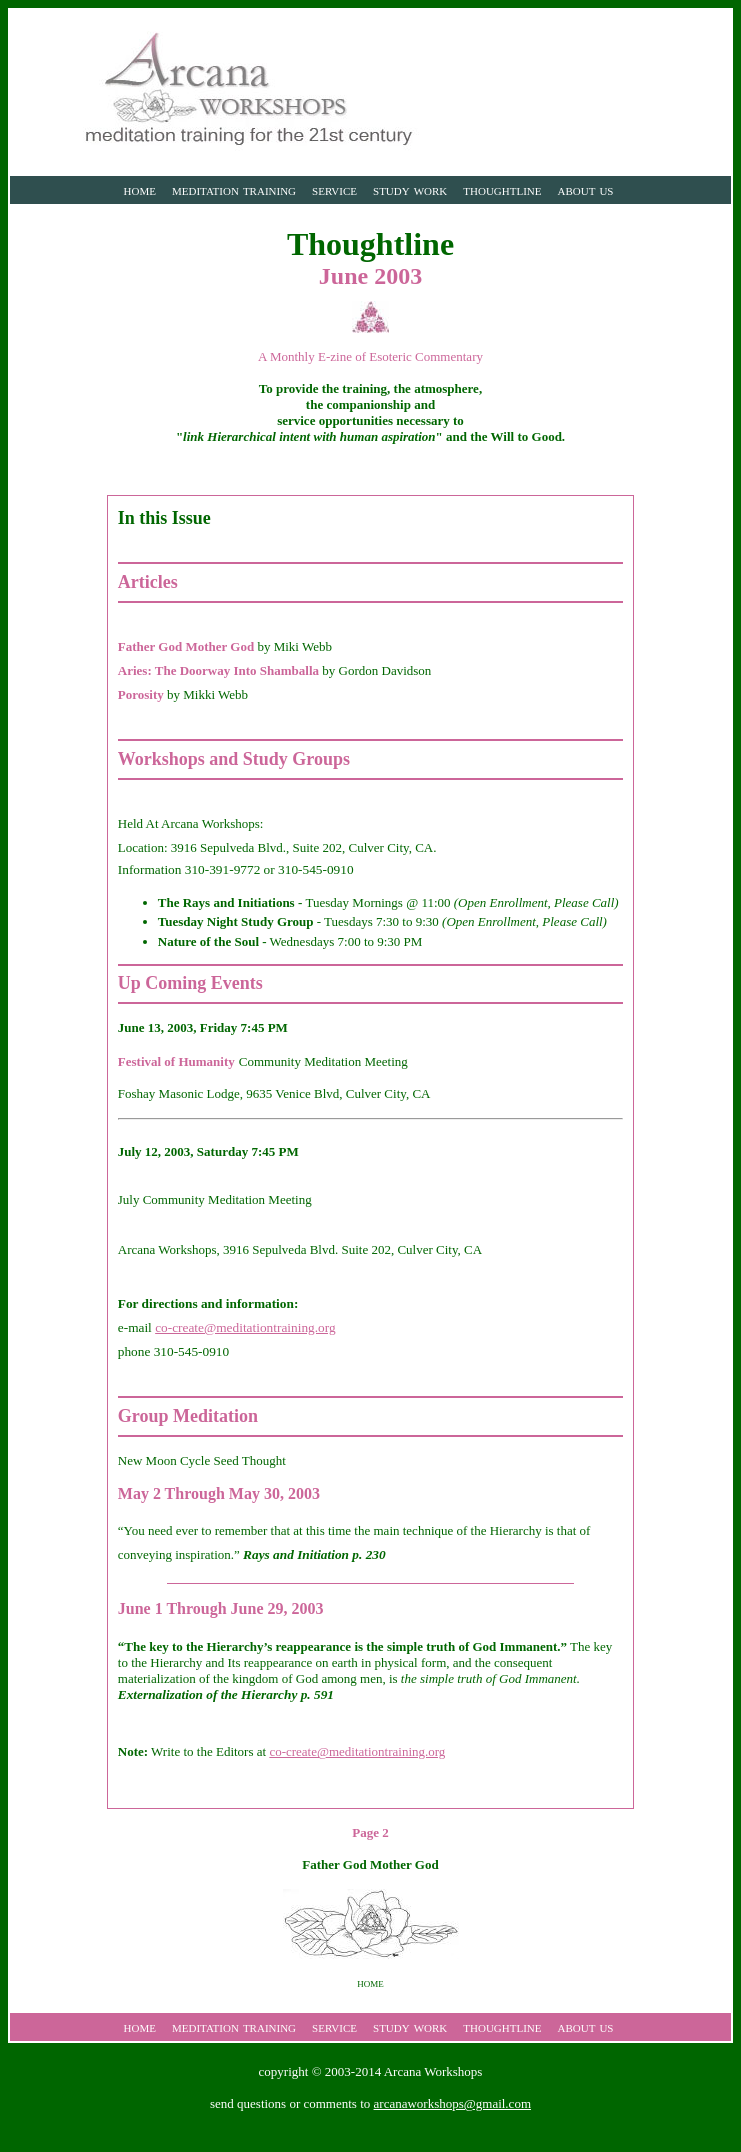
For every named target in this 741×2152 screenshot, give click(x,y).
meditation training (234, 189)
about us (586, 189)
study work (410, 189)
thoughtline (502, 189)
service (334, 189)
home (140, 189)
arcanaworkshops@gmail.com (452, 2103)
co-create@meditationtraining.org (245, 1327)
